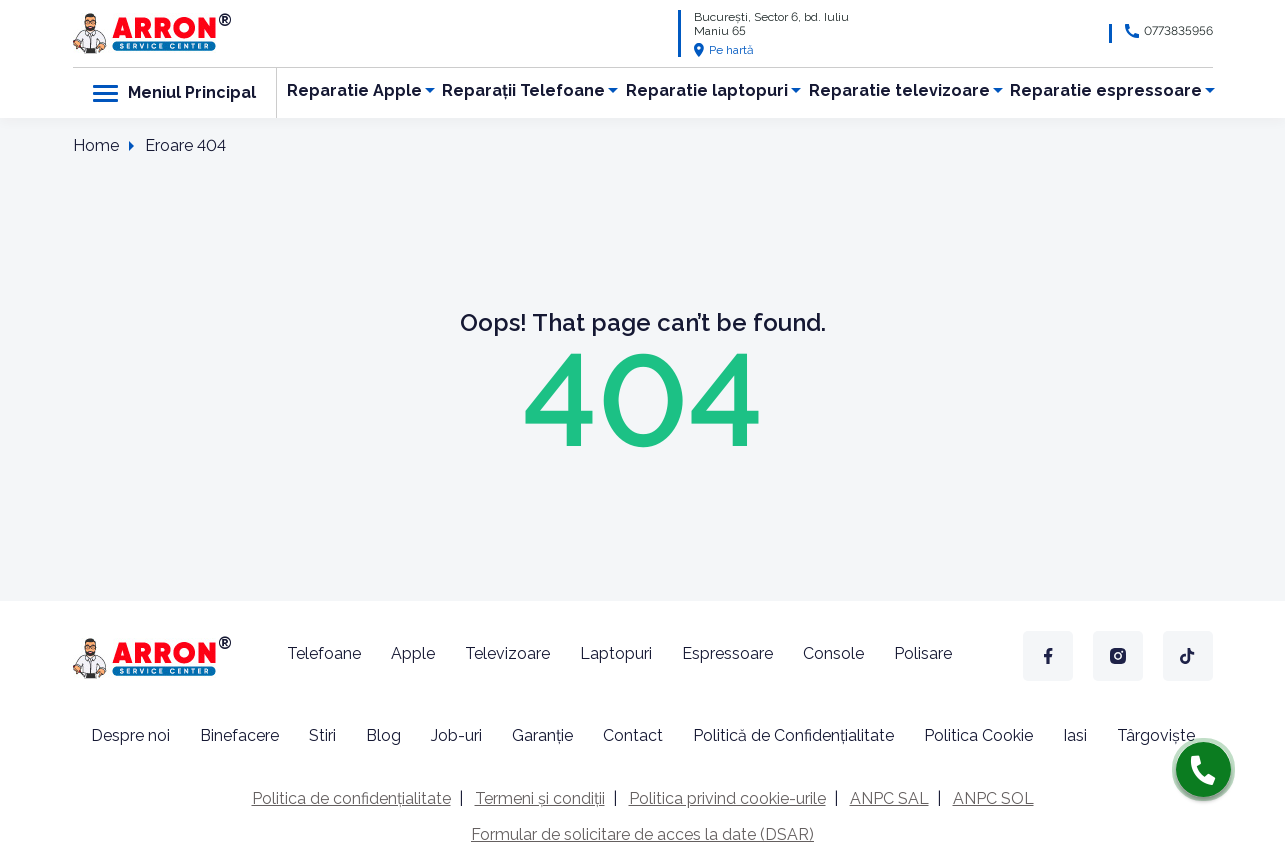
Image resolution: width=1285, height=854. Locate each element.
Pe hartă (724, 50)
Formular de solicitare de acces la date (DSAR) (642, 834)
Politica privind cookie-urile (727, 798)
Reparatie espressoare (1106, 90)
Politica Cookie (978, 735)
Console (833, 653)
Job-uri (456, 735)
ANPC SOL (993, 798)
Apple (413, 653)
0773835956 (1178, 31)
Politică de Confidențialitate (793, 735)
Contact (633, 735)
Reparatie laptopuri (707, 90)
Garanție (542, 735)
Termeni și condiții (540, 798)
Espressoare (727, 653)
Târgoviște (1156, 735)
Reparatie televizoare (899, 90)
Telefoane (324, 653)
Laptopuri (616, 653)
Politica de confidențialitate (351, 798)
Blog (383, 735)
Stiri (322, 735)
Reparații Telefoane (523, 90)
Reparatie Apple (354, 90)
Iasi (1075, 735)
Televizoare (507, 653)
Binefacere (239, 735)
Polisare (923, 653)
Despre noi (130, 735)
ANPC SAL (889, 798)
